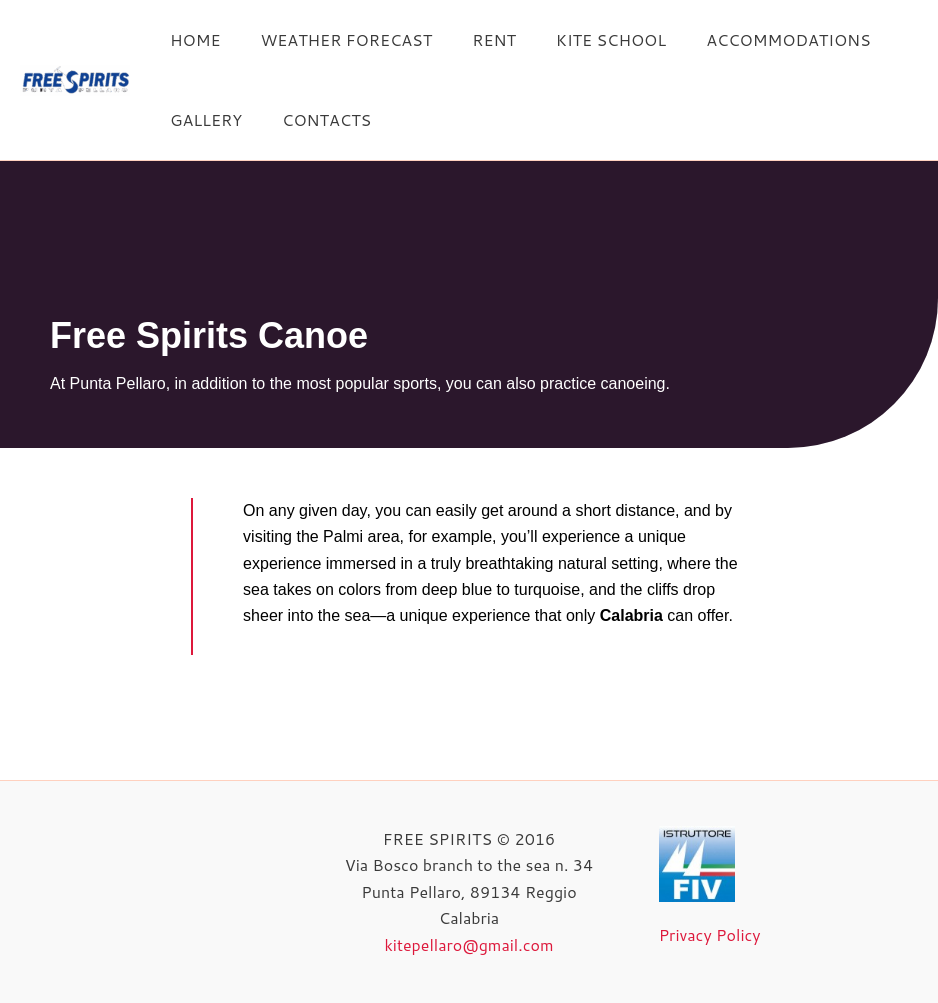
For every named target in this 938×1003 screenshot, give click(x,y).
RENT (474, 39)
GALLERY (202, 119)
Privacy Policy (710, 934)
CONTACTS (314, 119)
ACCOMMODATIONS (752, 39)
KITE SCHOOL (583, 39)
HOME (191, 39)
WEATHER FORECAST (334, 39)
